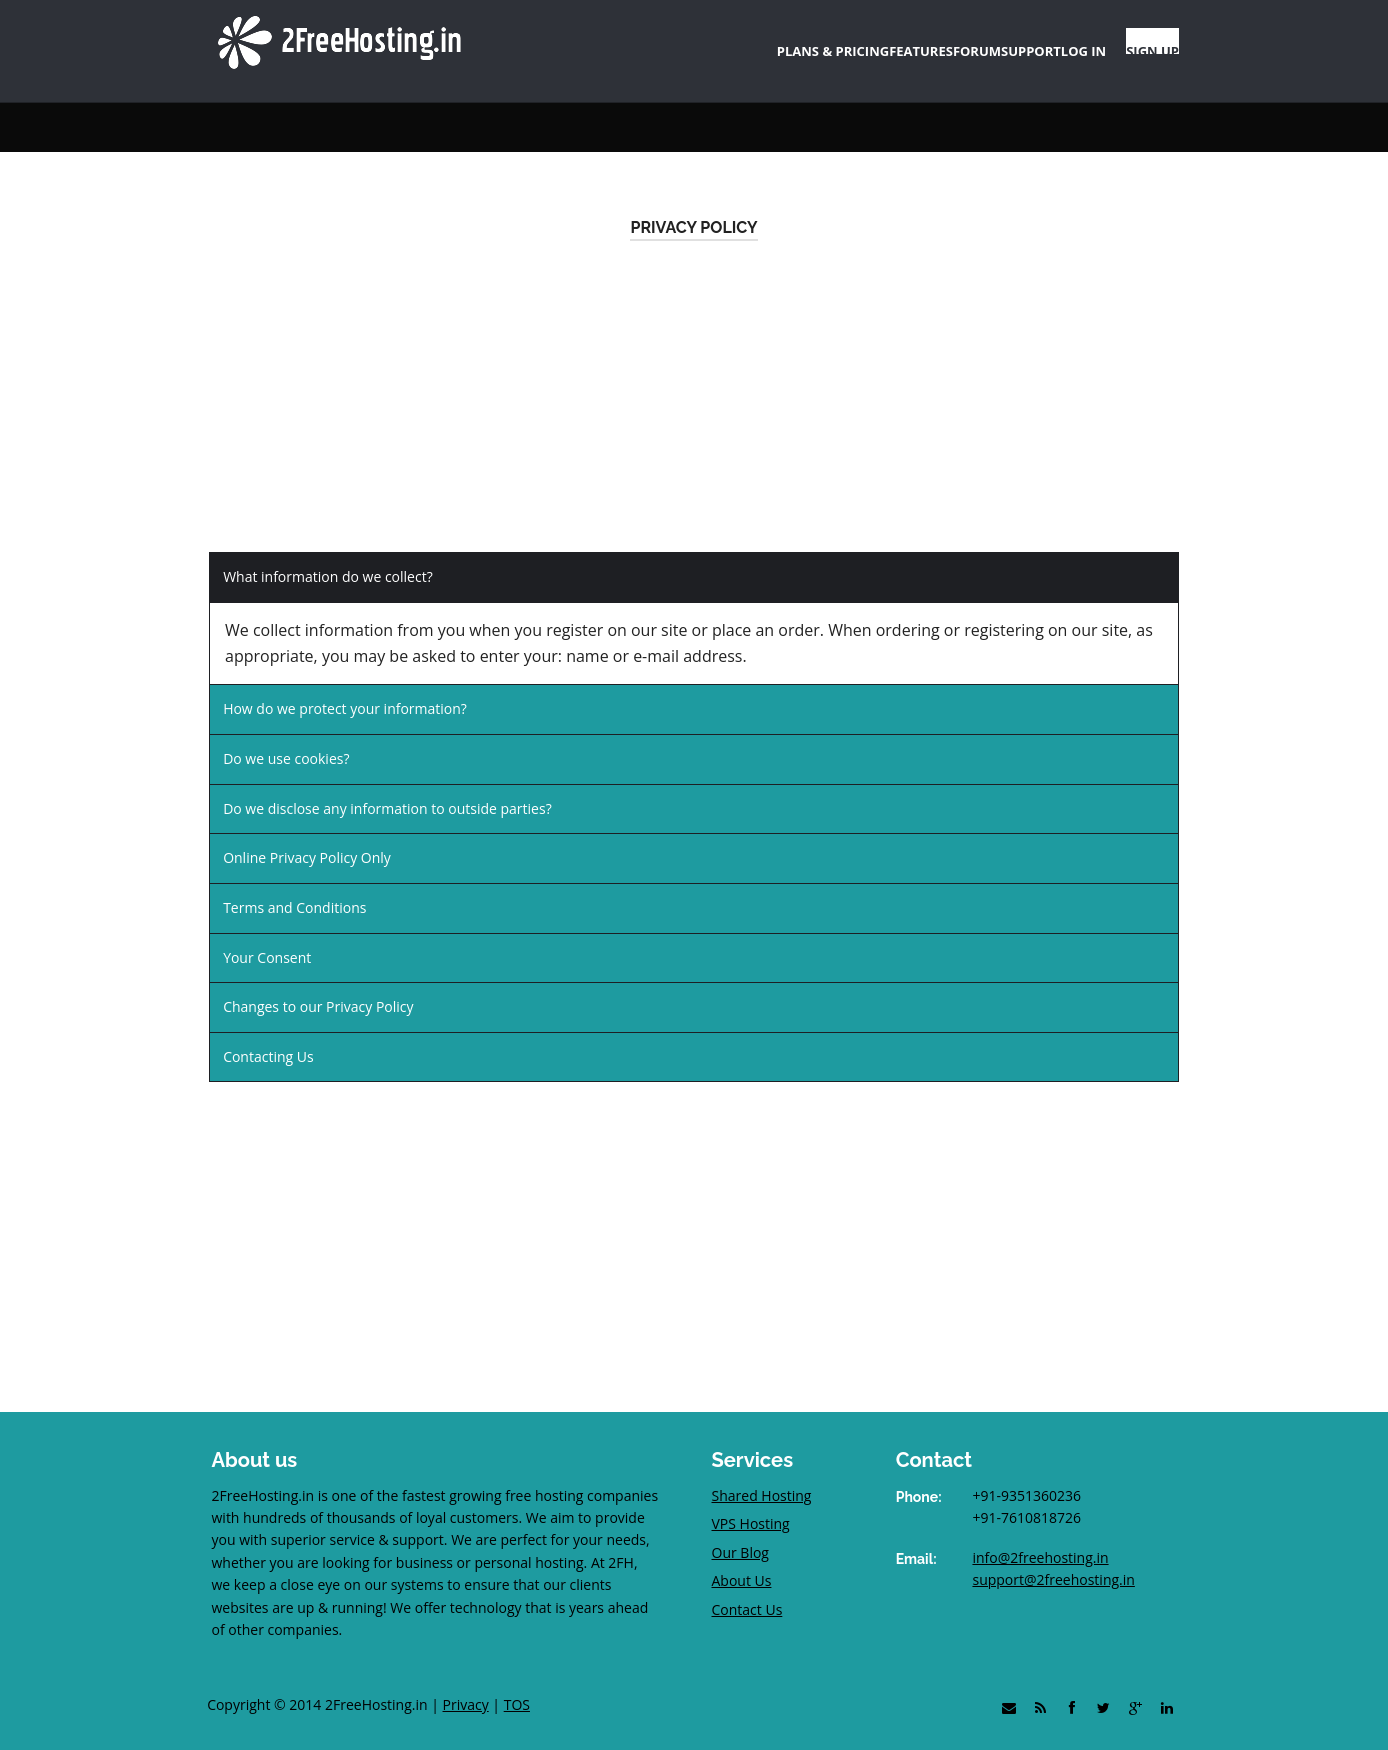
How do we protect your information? (345, 689)
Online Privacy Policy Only (307, 838)
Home (226, 107)
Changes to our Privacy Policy (318, 987)
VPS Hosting (751, 1504)
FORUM (876, 41)
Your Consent (267, 937)
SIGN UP (1142, 41)
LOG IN (1047, 41)
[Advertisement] (694, 392)
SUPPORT (963, 41)
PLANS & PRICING (667, 41)
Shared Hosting (762, 1475)
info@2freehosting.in (1040, 1537)
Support (289, 107)
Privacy (466, 1684)
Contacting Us (268, 1036)
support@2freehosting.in (1053, 1560)
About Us (742, 1561)
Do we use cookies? (286, 739)
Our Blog (740, 1532)
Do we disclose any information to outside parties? (387, 788)
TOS (517, 1684)
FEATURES (788, 41)
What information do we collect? (328, 556)
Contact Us (747, 1589)
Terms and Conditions (294, 888)
